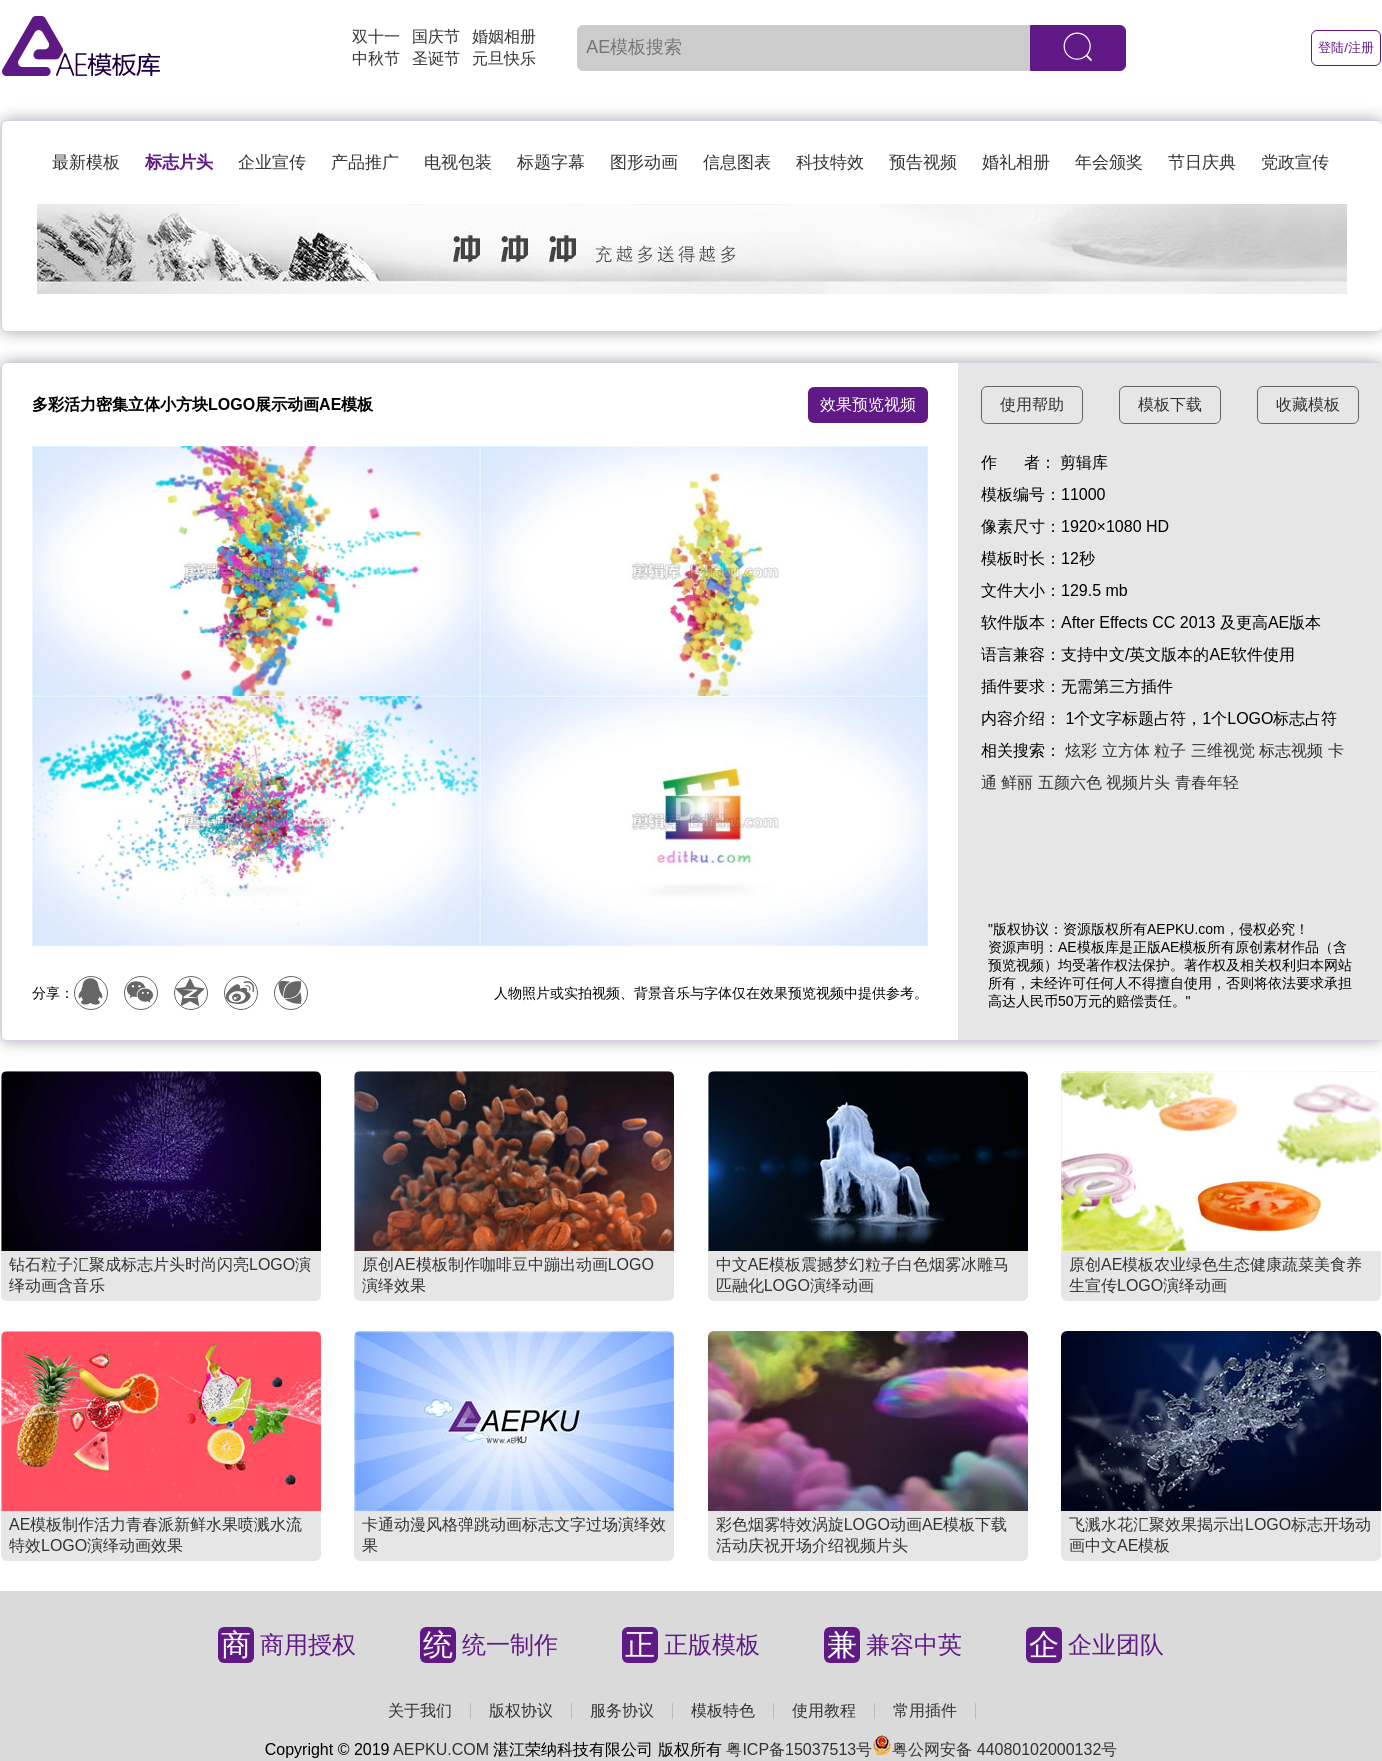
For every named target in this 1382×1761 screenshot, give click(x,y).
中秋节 (376, 58)
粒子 (1170, 750)
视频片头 (1138, 782)
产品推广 (365, 162)
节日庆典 (1202, 162)
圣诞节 (436, 58)
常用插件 (925, 1710)
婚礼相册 (1016, 162)
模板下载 (1170, 404)
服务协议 (622, 1710)
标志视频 (1291, 750)
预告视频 (923, 162)
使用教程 (824, 1710)
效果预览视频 (868, 404)
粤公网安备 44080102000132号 (994, 1749)
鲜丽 (1017, 782)
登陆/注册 (1346, 47)
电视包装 (458, 162)
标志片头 (179, 162)
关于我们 (420, 1710)
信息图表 (737, 162)
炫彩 (1081, 750)
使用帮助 (1032, 404)
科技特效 (830, 162)
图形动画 (644, 162)
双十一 (376, 36)
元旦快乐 (504, 58)
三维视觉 (1223, 750)
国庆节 (436, 36)
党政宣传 (1295, 162)
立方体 (1126, 750)
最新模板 (86, 162)
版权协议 (521, 1710)
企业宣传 (272, 162)
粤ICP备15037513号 (799, 1749)
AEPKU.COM (441, 1749)
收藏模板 (1308, 404)
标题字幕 (551, 162)
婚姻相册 (504, 36)
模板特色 (723, 1710)
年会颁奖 (1109, 162)
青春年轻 (1207, 782)
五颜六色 (1070, 782)
